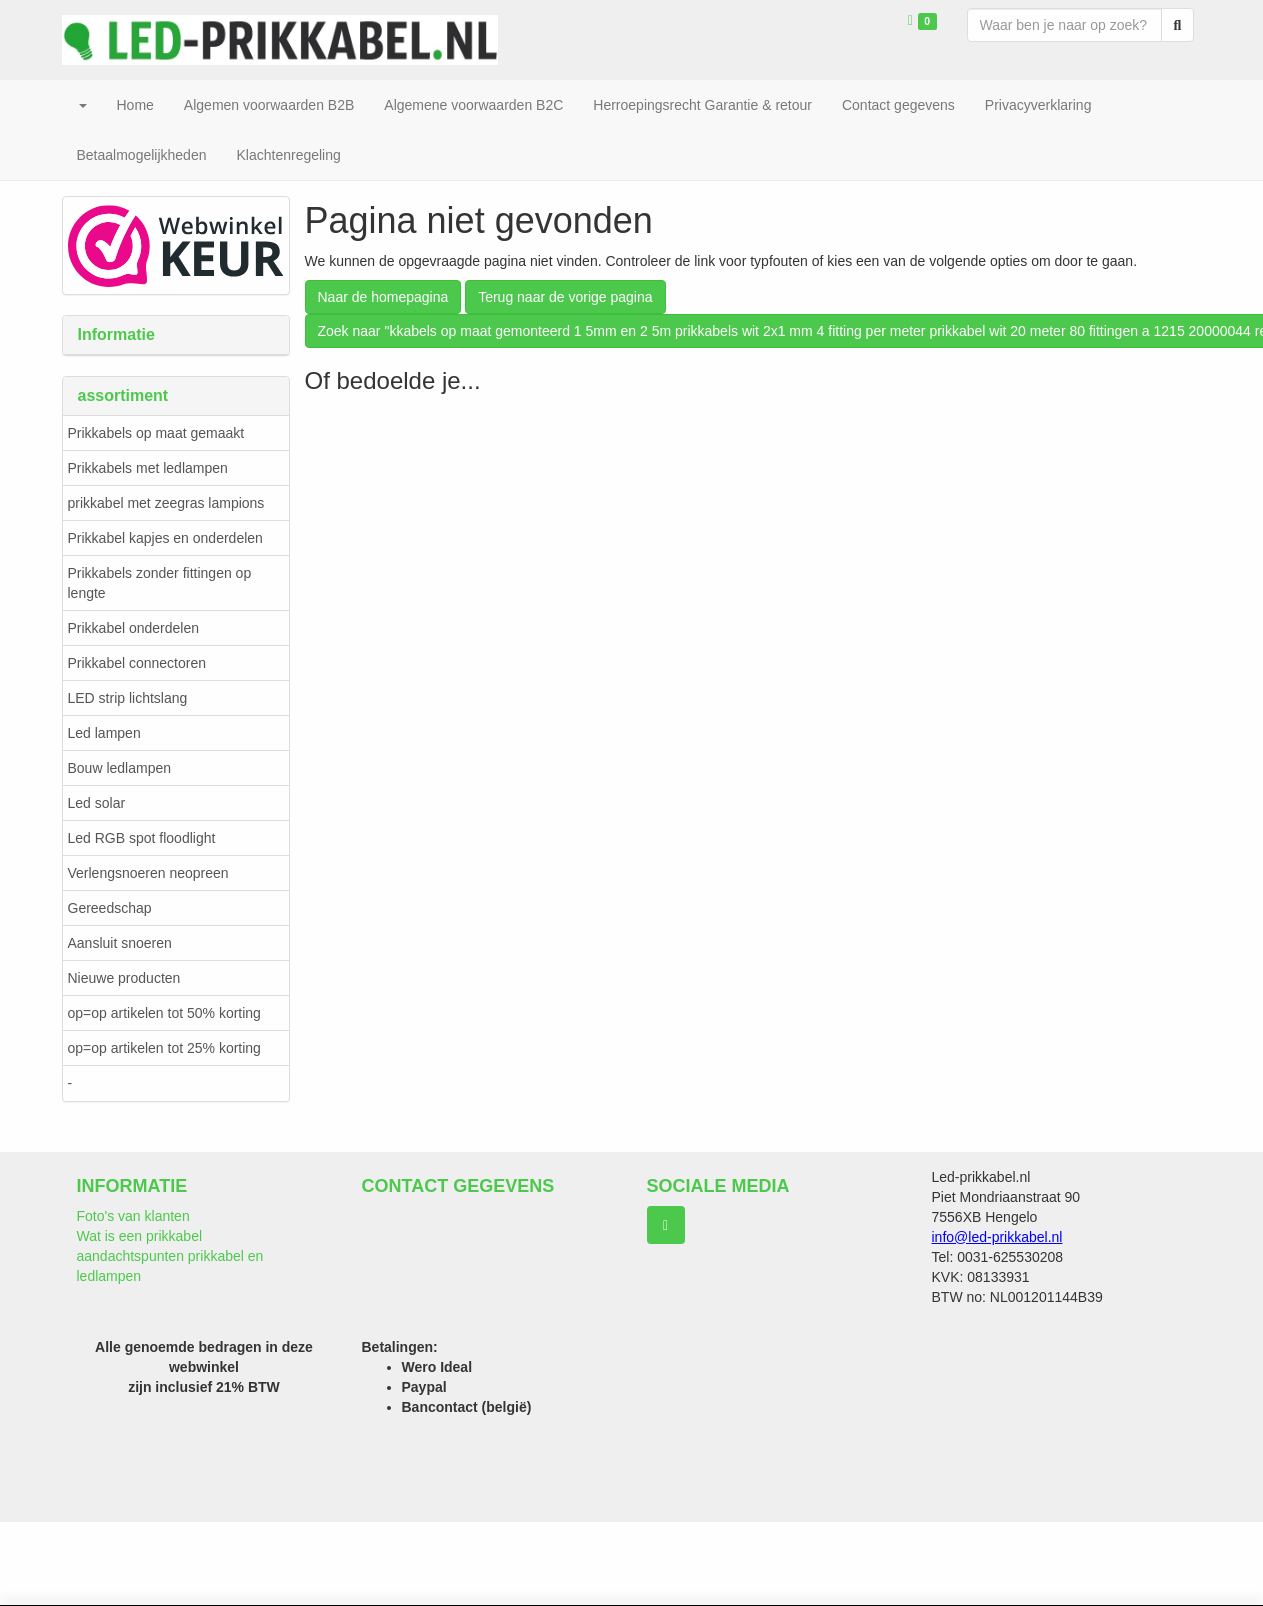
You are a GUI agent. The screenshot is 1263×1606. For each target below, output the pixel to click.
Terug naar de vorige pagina (565, 297)
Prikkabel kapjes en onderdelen (165, 538)
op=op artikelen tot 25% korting (164, 1048)
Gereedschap (110, 908)
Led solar (97, 803)
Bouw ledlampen (120, 768)
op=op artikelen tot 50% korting (164, 1013)
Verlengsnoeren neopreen (148, 873)
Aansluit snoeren (120, 943)
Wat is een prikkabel (140, 1236)
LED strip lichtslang (128, 698)
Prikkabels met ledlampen (148, 468)
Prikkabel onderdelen (134, 628)
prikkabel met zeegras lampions (166, 503)
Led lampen (104, 733)
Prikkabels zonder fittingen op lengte (160, 583)
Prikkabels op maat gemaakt (156, 433)
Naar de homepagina (383, 297)
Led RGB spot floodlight (142, 838)
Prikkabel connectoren (137, 663)
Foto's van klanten (133, 1216)
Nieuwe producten (124, 978)
